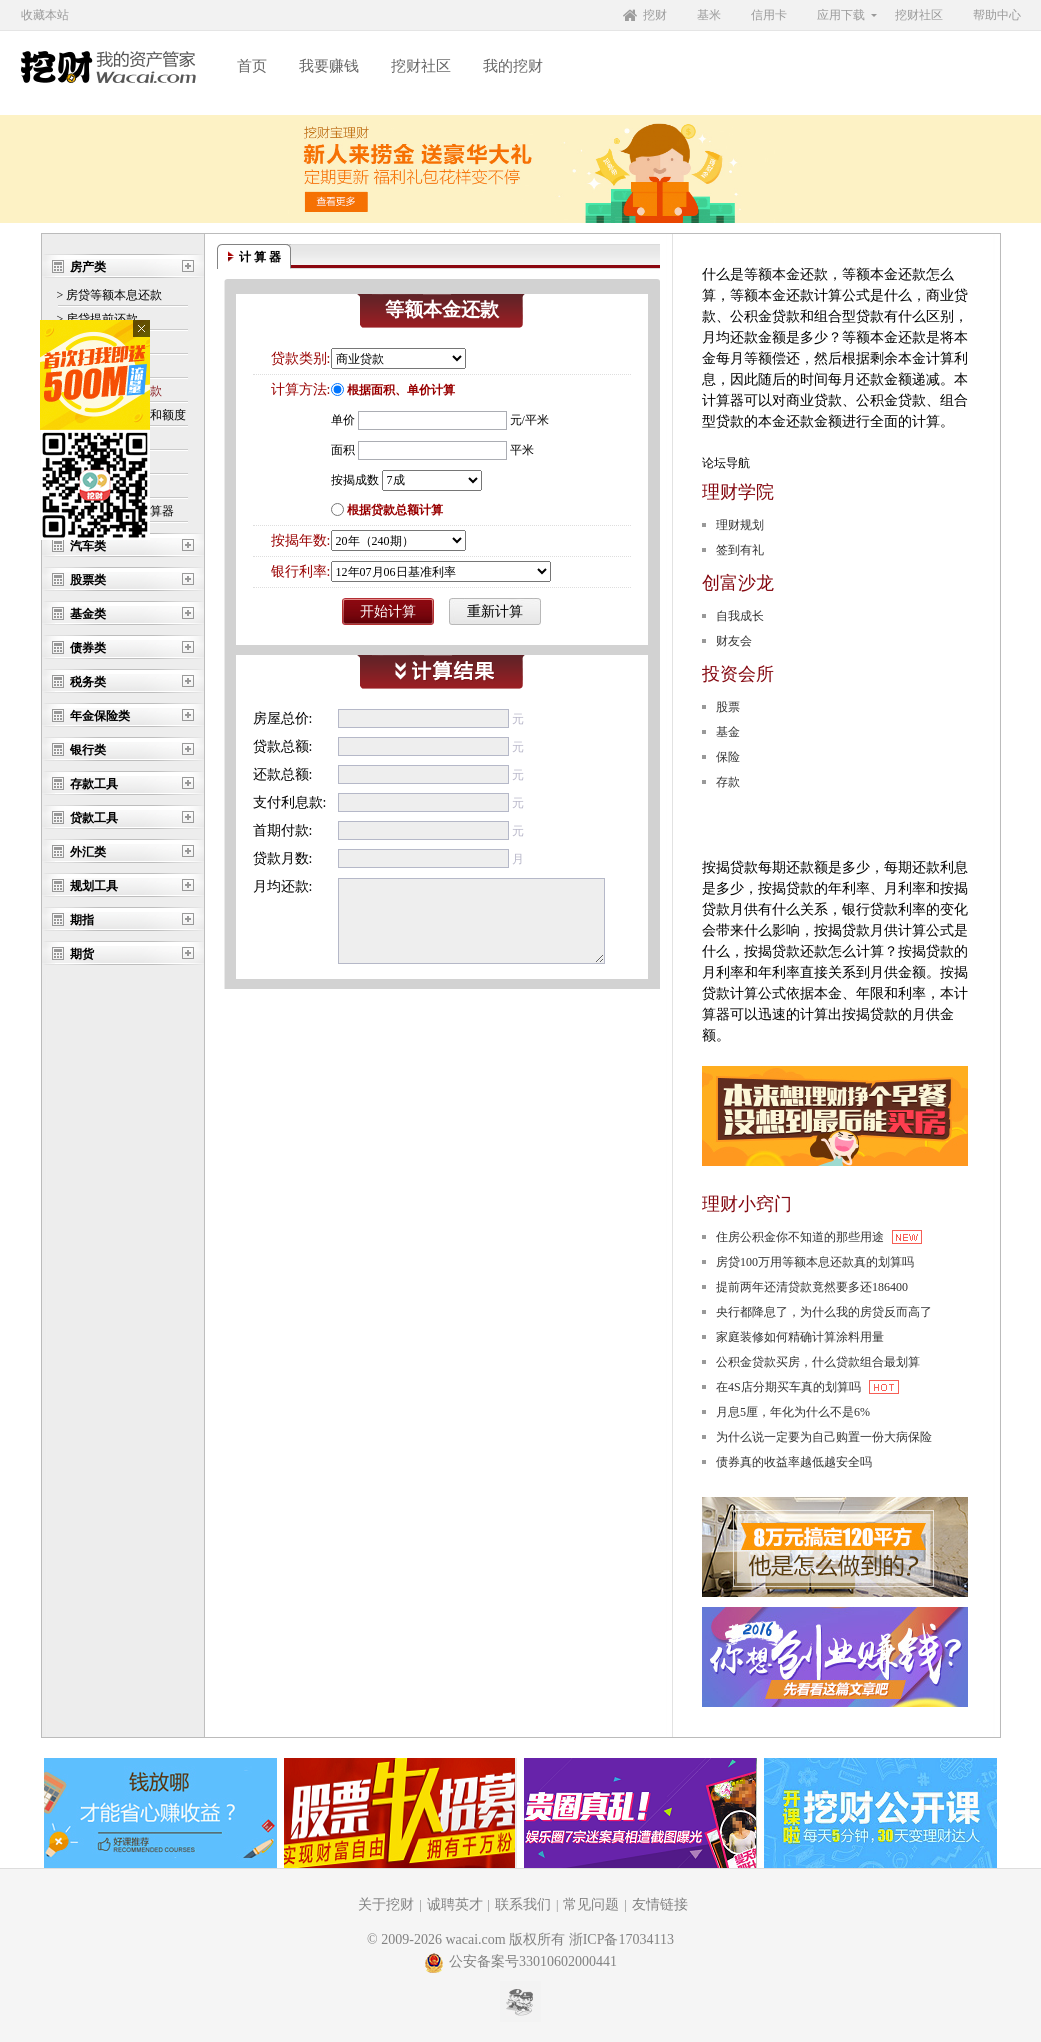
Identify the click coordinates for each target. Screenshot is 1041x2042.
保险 (728, 757)
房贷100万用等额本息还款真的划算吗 (815, 1262)
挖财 (655, 15)
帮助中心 (997, 15)
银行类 (88, 750)
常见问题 (591, 1904)
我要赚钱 (329, 66)
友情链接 (660, 1904)
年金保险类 (100, 716)
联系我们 (523, 1904)
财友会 (734, 641)
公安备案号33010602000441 (520, 1961)
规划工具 (94, 886)
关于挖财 (386, 1904)
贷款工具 (94, 818)
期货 (82, 954)
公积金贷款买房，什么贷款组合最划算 (818, 1362)
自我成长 (740, 616)
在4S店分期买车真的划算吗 (807, 1387)
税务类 (88, 682)
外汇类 (88, 852)
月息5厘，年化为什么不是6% (793, 1412)
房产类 (88, 267)
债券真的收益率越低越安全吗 (794, 1462)
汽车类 (88, 546)
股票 (728, 707)
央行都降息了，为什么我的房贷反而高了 (824, 1312)
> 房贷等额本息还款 (110, 295)
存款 (728, 782)
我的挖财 (513, 66)
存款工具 (94, 784)
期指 (82, 920)
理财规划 (740, 525)
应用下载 (841, 15)
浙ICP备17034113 (621, 1939)
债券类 (88, 648)
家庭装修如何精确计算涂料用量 (800, 1337)
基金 (728, 732)
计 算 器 (260, 257)
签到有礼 (740, 550)
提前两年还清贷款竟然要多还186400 (812, 1287)
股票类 (88, 580)
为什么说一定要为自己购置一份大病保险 (824, 1437)
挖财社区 (919, 15)
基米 (709, 15)
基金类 (88, 614)
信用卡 (769, 15)
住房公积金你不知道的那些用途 (819, 1237)
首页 (252, 66)
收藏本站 (45, 15)
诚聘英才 (455, 1904)
